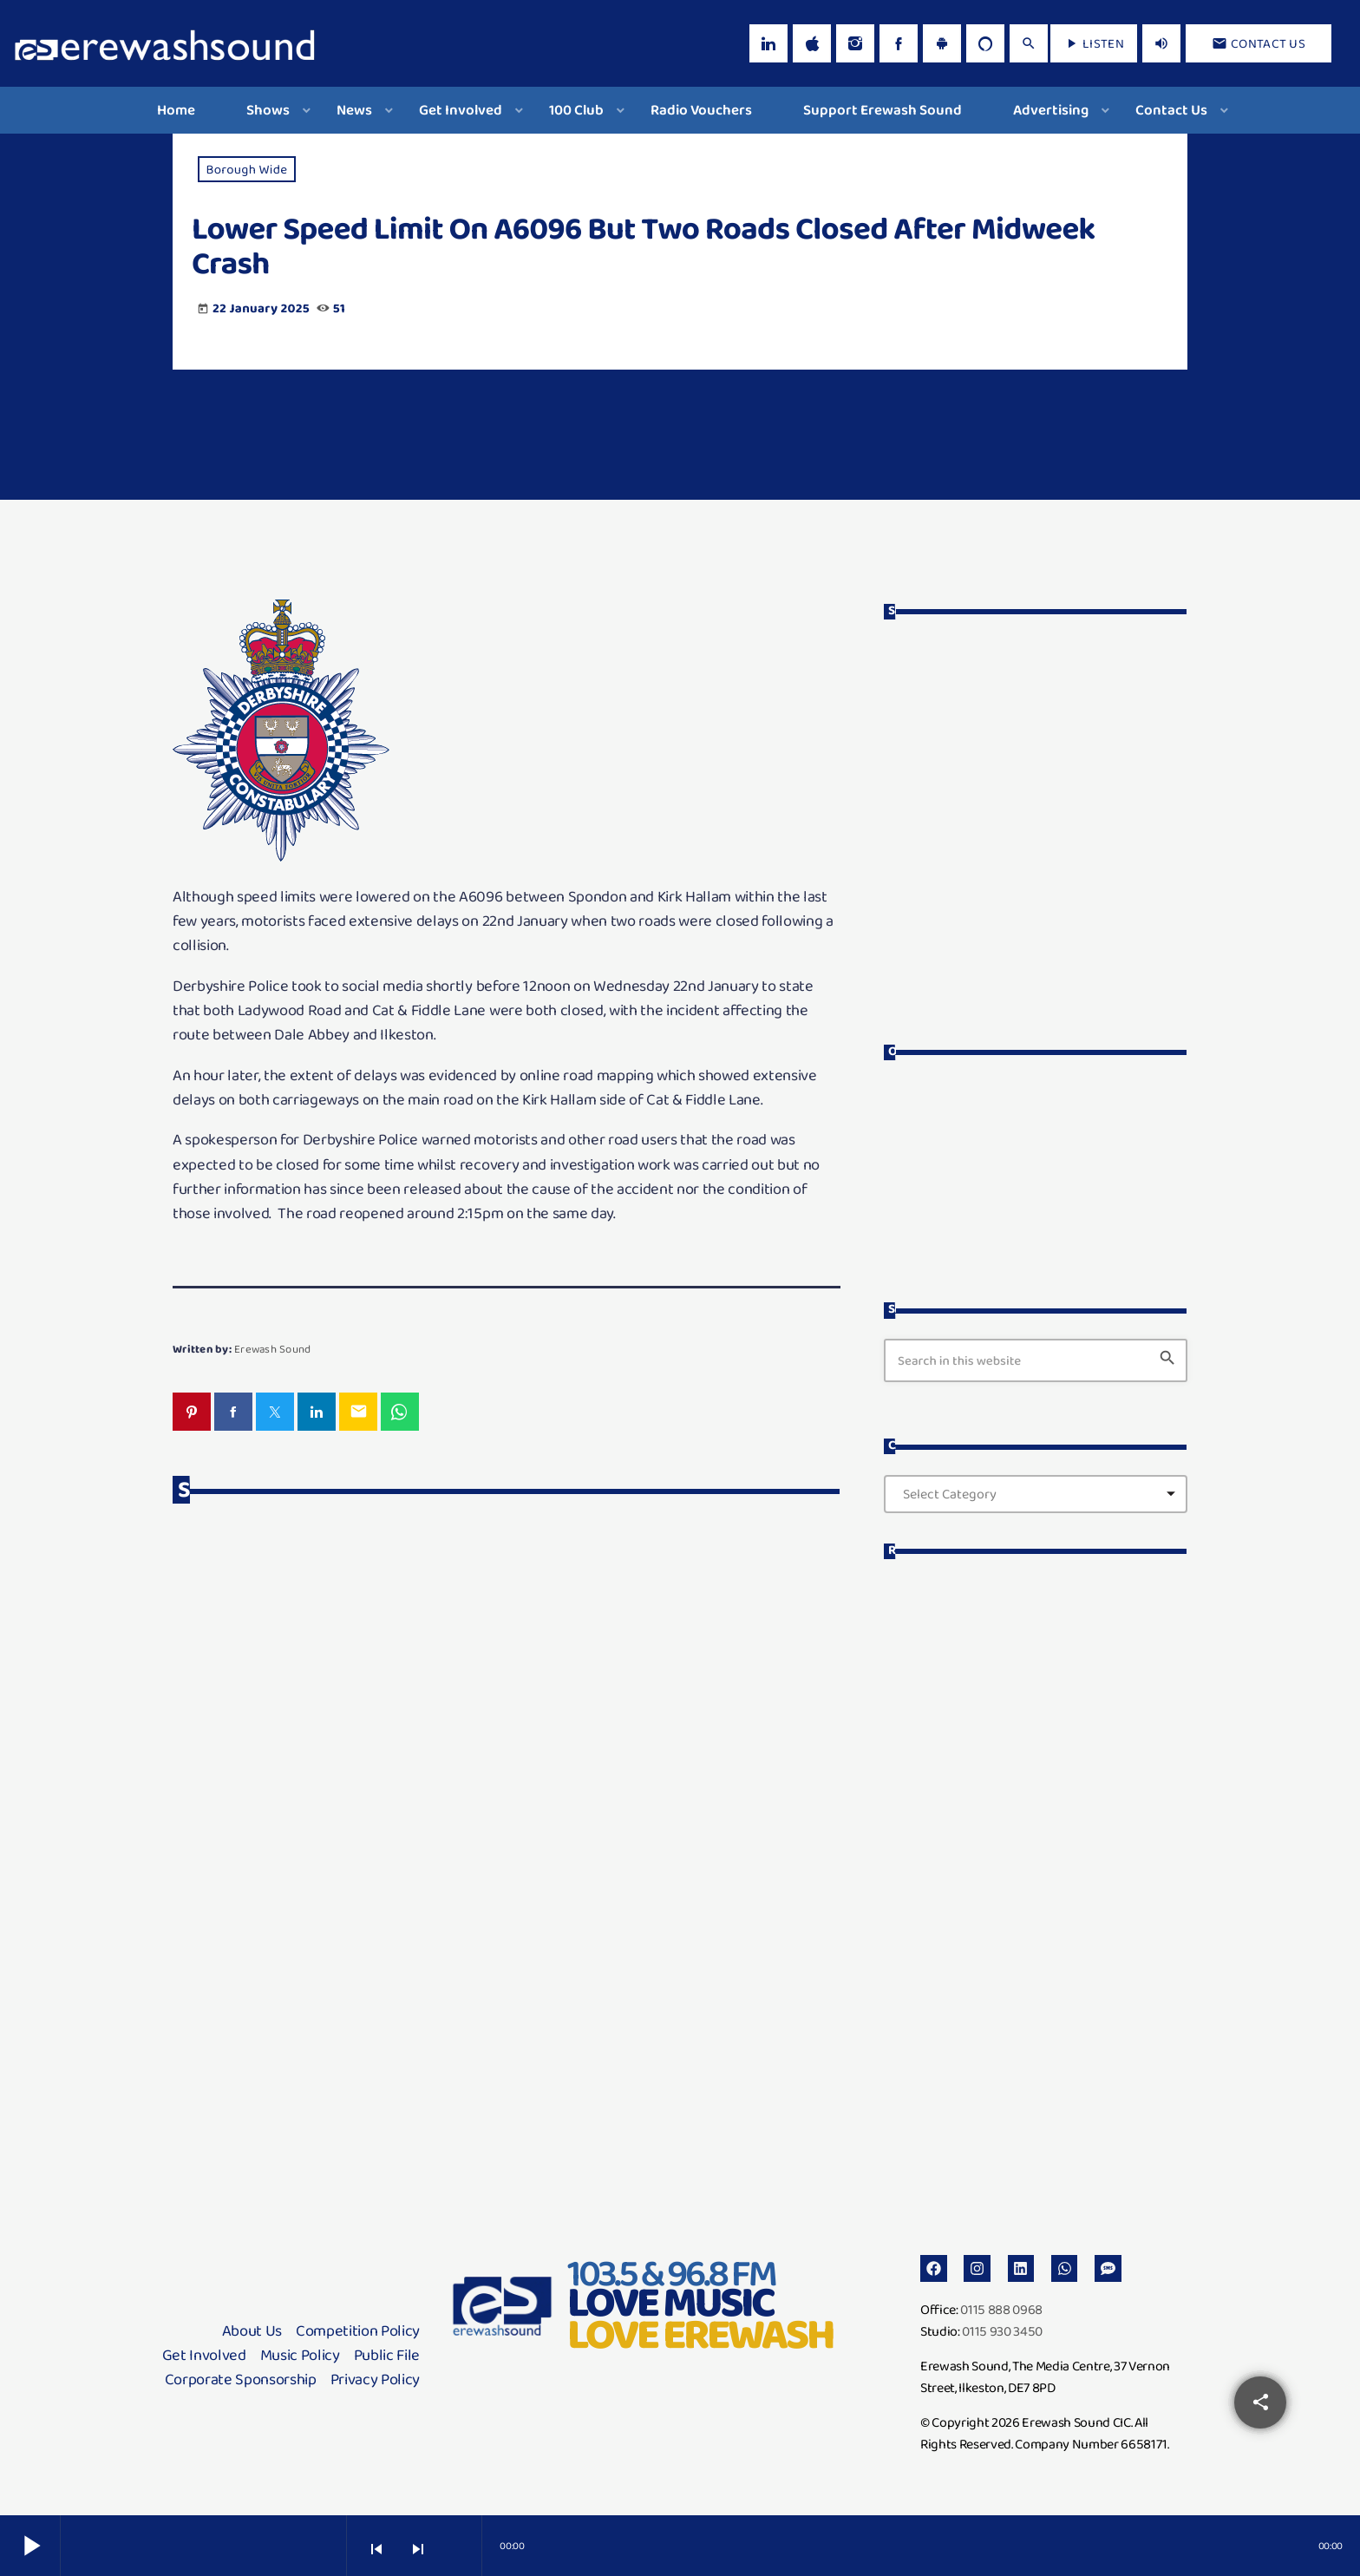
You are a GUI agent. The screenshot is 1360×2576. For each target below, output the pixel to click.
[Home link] (165, 43)
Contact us (1258, 43)
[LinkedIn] (768, 43)
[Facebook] (898, 43)
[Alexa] (985, 43)
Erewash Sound (272, 1348)
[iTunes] (812, 43)
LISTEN (1093, 43)
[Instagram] (855, 43)
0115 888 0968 (1001, 2306)
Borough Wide (247, 169)
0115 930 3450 (1002, 2327)
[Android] (942, 43)
